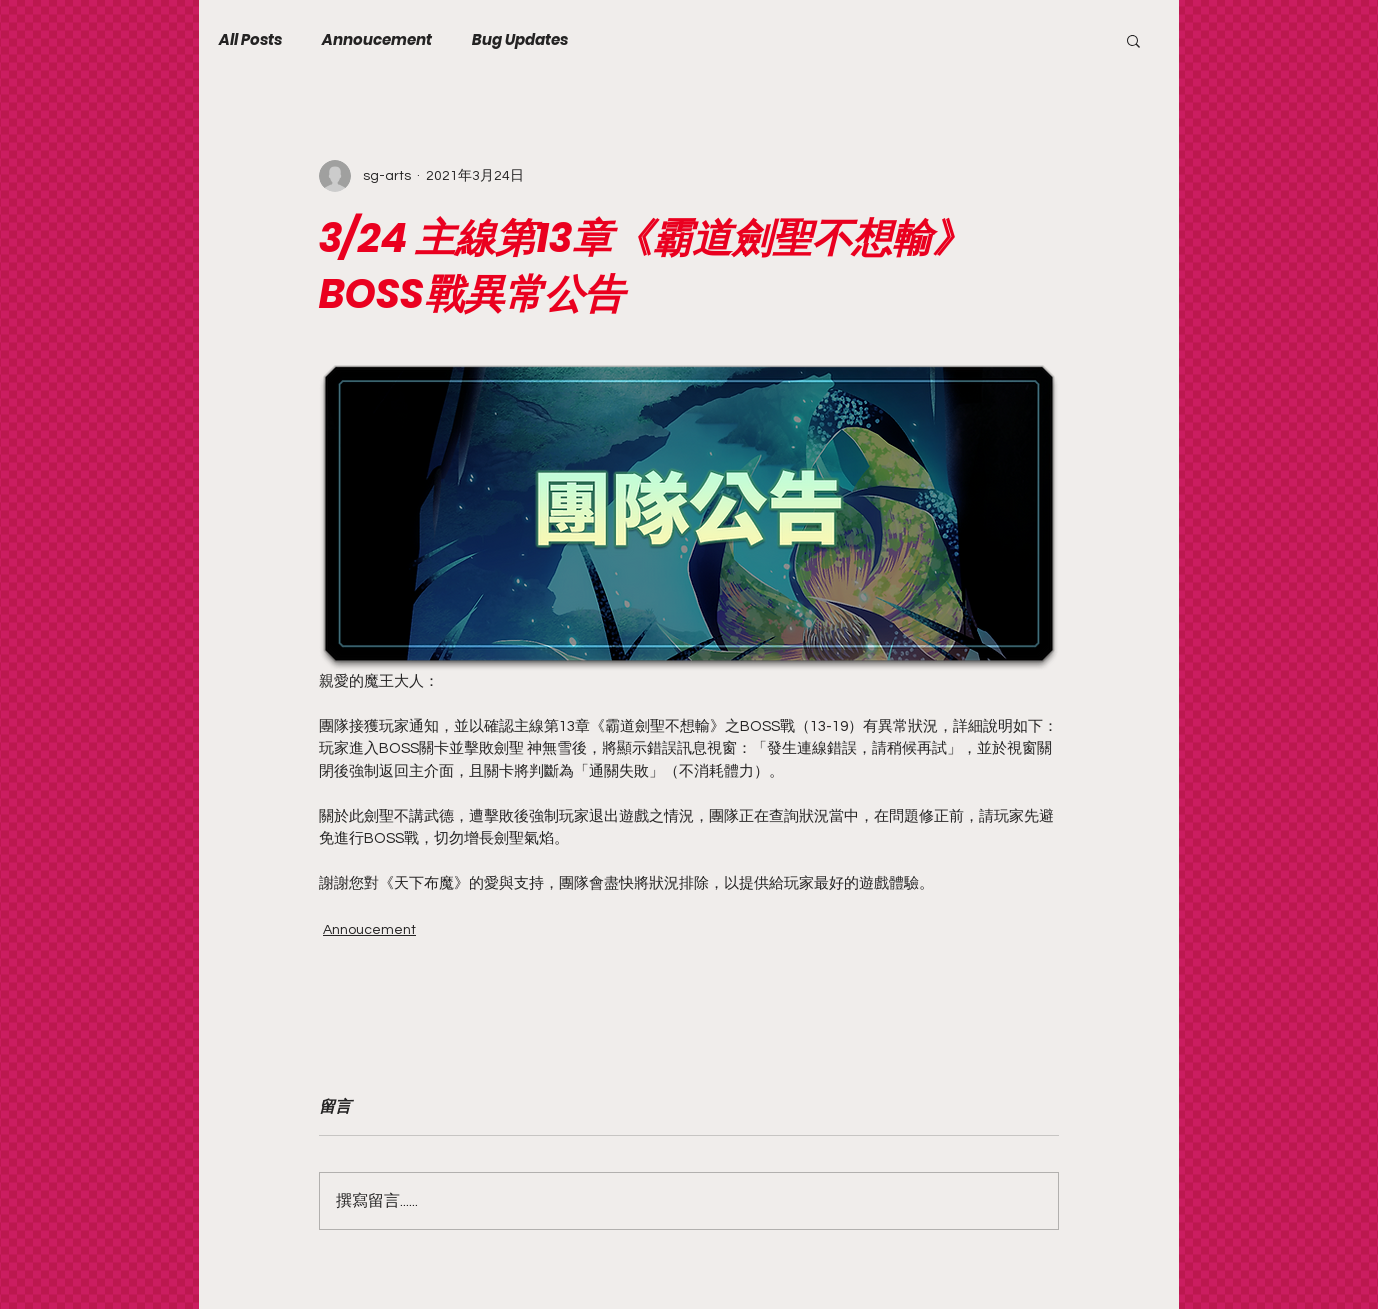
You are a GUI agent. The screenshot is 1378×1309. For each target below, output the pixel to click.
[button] (1133, 40)
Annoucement (377, 40)
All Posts (250, 40)
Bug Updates (520, 40)
